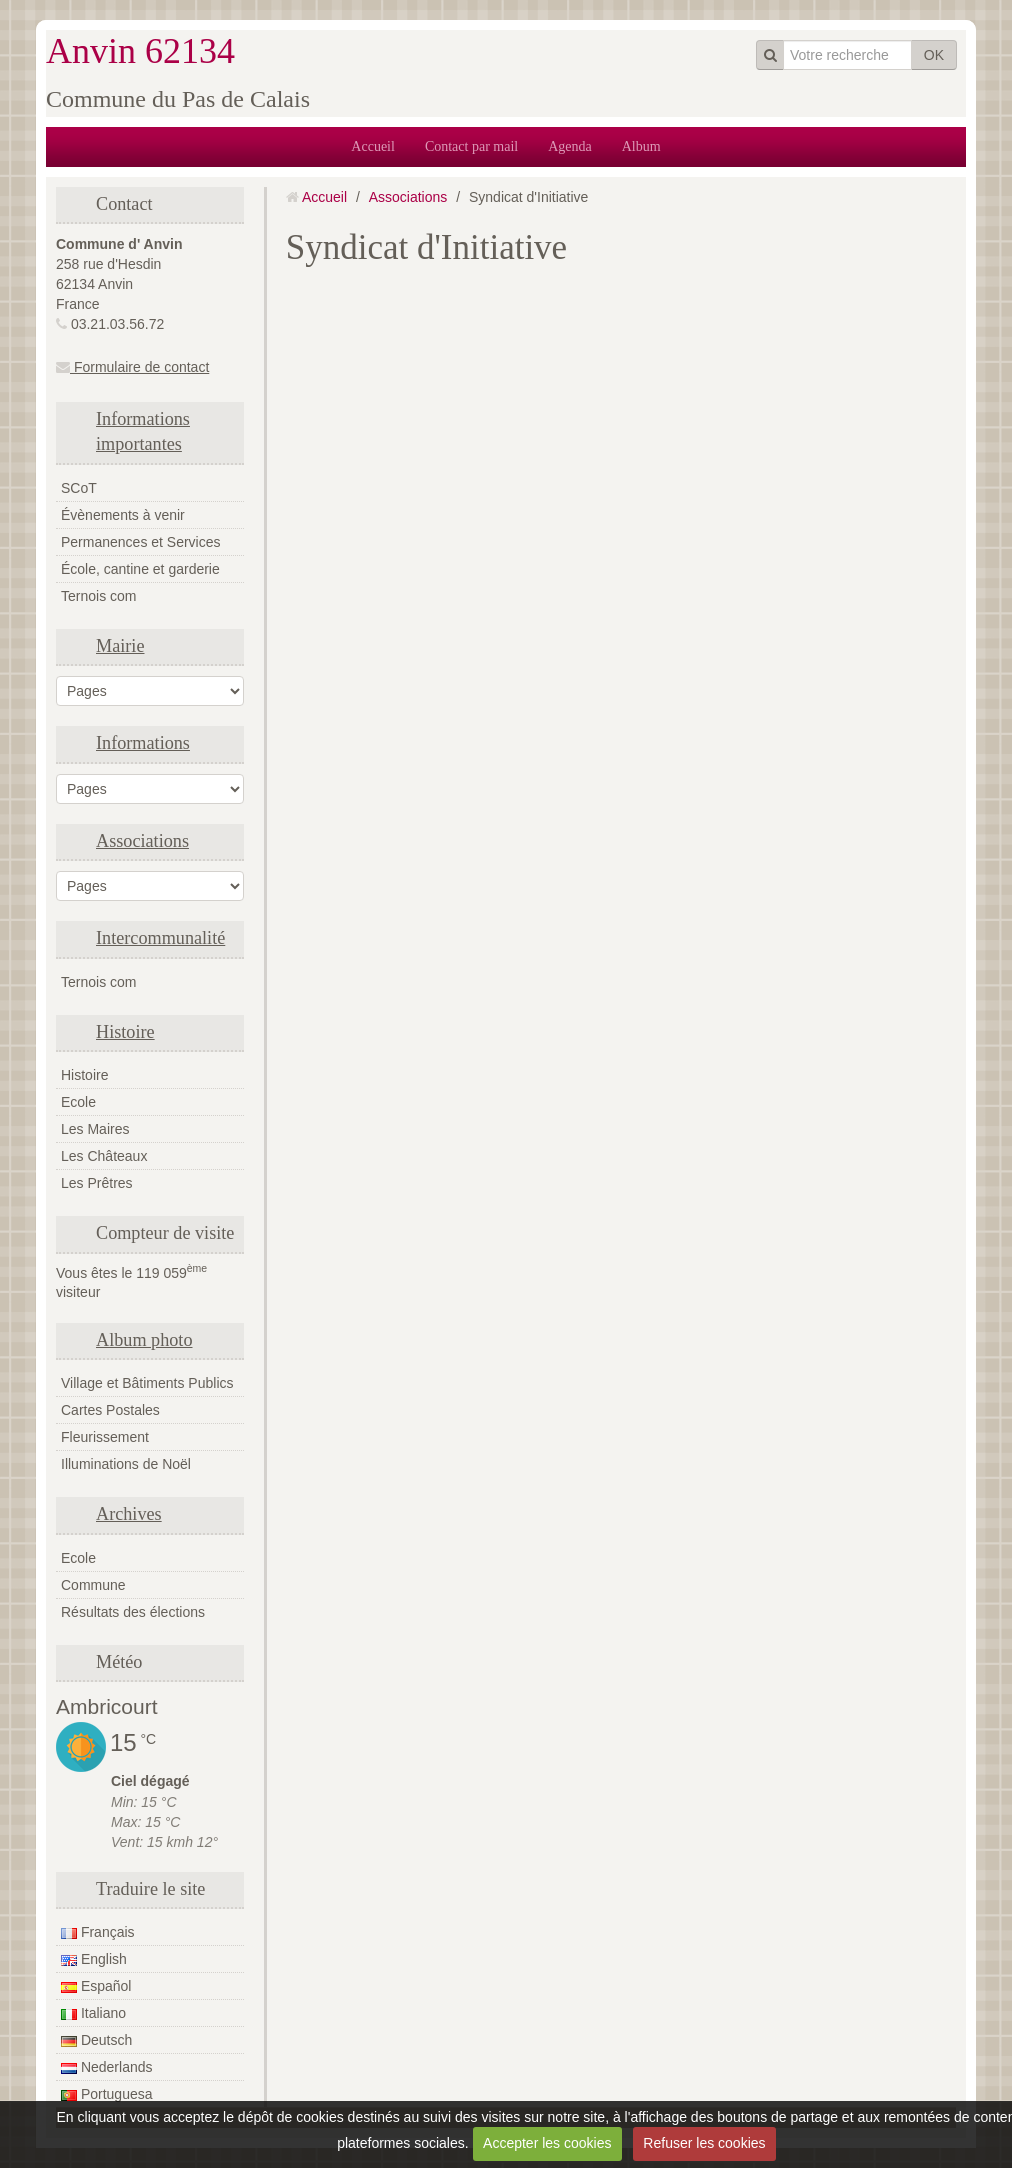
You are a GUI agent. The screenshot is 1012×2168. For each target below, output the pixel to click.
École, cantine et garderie (140, 569)
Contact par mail (471, 146)
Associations (142, 841)
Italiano (93, 2013)
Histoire (125, 1032)
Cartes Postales (110, 1410)
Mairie (120, 646)
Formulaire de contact (132, 367)
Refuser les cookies (704, 2143)
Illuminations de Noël (126, 1464)
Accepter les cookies (547, 2143)
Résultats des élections (133, 1612)
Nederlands (107, 2067)
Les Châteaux (104, 1156)
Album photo (144, 1340)
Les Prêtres (97, 1183)
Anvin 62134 (140, 51)
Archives (129, 1514)
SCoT (79, 488)
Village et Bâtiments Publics (147, 1383)
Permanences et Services (141, 542)
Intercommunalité (160, 938)
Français (98, 1932)
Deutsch (96, 2040)
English (94, 1959)
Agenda (570, 146)
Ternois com (98, 596)
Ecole (78, 1102)
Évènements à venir (123, 515)
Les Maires (95, 1129)
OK (934, 55)
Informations (143, 743)
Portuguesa (107, 2094)
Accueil (373, 146)
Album (641, 146)
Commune (93, 1585)
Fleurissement (105, 1437)
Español (96, 1986)
